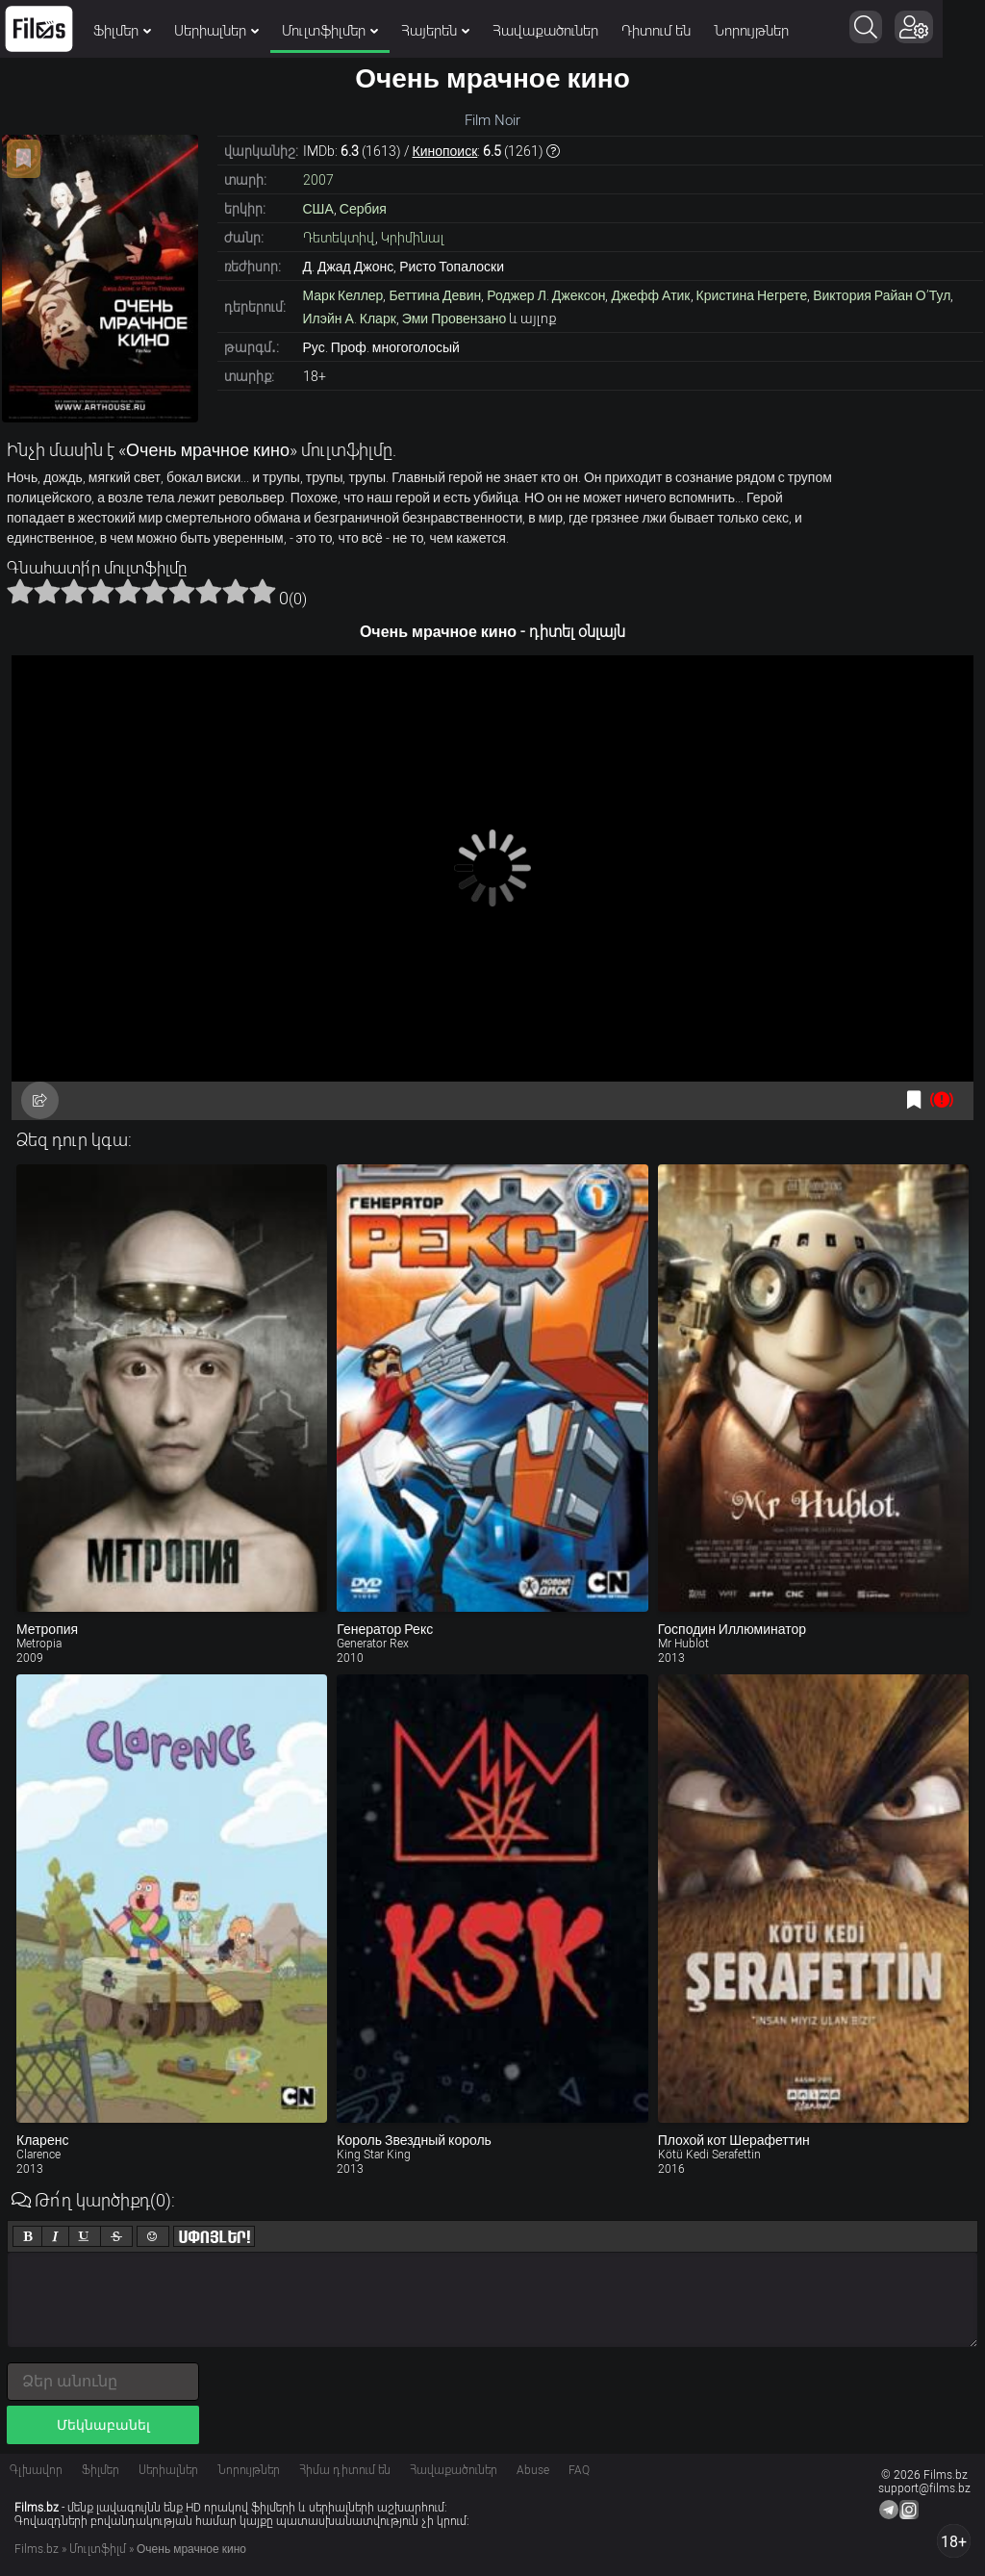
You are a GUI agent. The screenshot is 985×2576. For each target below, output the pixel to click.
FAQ (579, 2470)
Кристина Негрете (752, 295)
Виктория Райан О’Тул (881, 295)
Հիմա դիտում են (345, 2470)
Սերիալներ (216, 30)
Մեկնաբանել (103, 2425)
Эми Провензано (454, 318)
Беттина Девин (435, 295)
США (318, 209)
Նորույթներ (751, 30)
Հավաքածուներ (545, 30)
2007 (318, 180)
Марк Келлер (343, 295)
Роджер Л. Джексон (546, 295)
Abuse (533, 2470)
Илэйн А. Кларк (349, 318)
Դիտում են (656, 30)
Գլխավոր (36, 2470)
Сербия (363, 209)
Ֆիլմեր (122, 30)
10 (262, 590)
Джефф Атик (650, 295)
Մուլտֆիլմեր (330, 30)
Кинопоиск (445, 151)
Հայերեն (435, 30)
